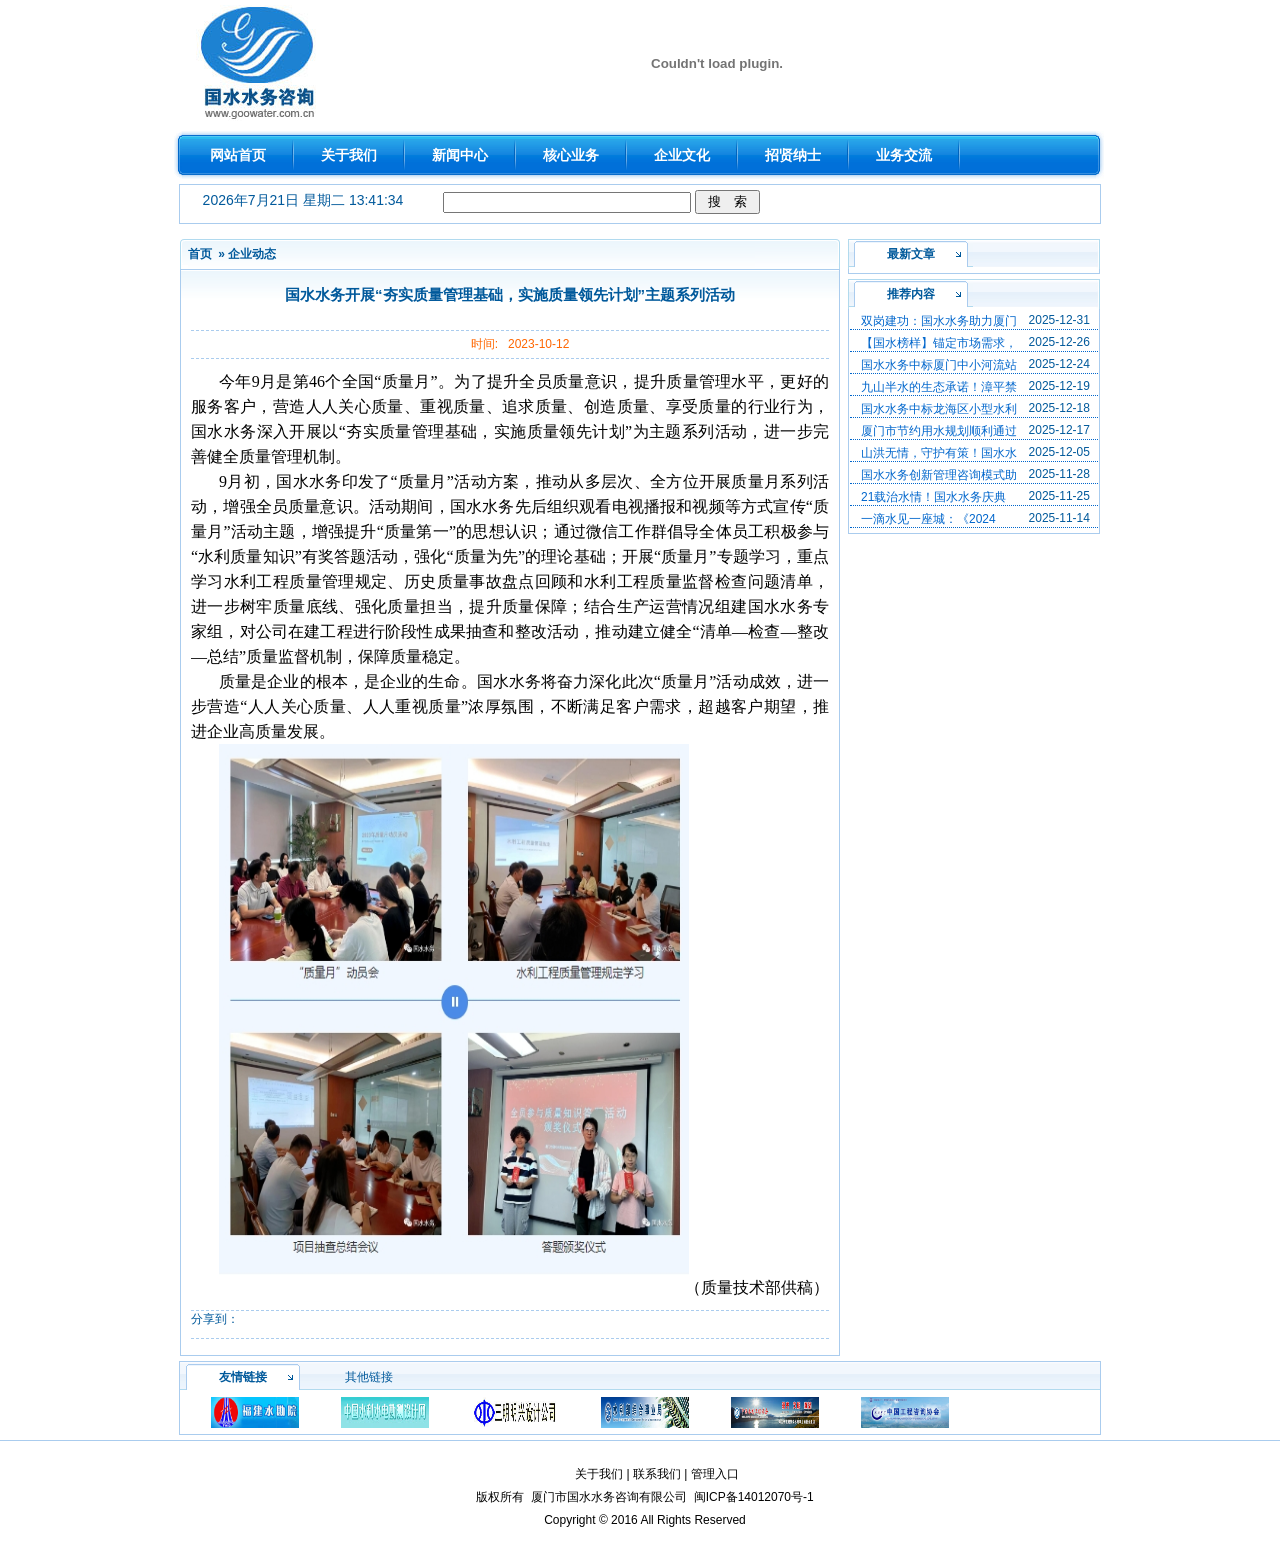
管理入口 (715, 1474)
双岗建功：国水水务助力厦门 (939, 321)
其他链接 (369, 1377)
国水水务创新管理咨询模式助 (939, 475)
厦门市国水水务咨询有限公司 (609, 1497)
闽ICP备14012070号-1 (754, 1497)
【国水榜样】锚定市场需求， (939, 343)
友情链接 (243, 1377)
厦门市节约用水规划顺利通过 (939, 431)
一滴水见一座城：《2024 (928, 519)
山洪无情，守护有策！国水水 (939, 453)
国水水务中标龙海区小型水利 (939, 409)
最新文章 (911, 254)
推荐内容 (911, 294)
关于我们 (599, 1474)
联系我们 (657, 1474)
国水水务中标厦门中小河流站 (939, 365)
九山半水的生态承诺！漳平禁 (939, 387)
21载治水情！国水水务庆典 (933, 497)
